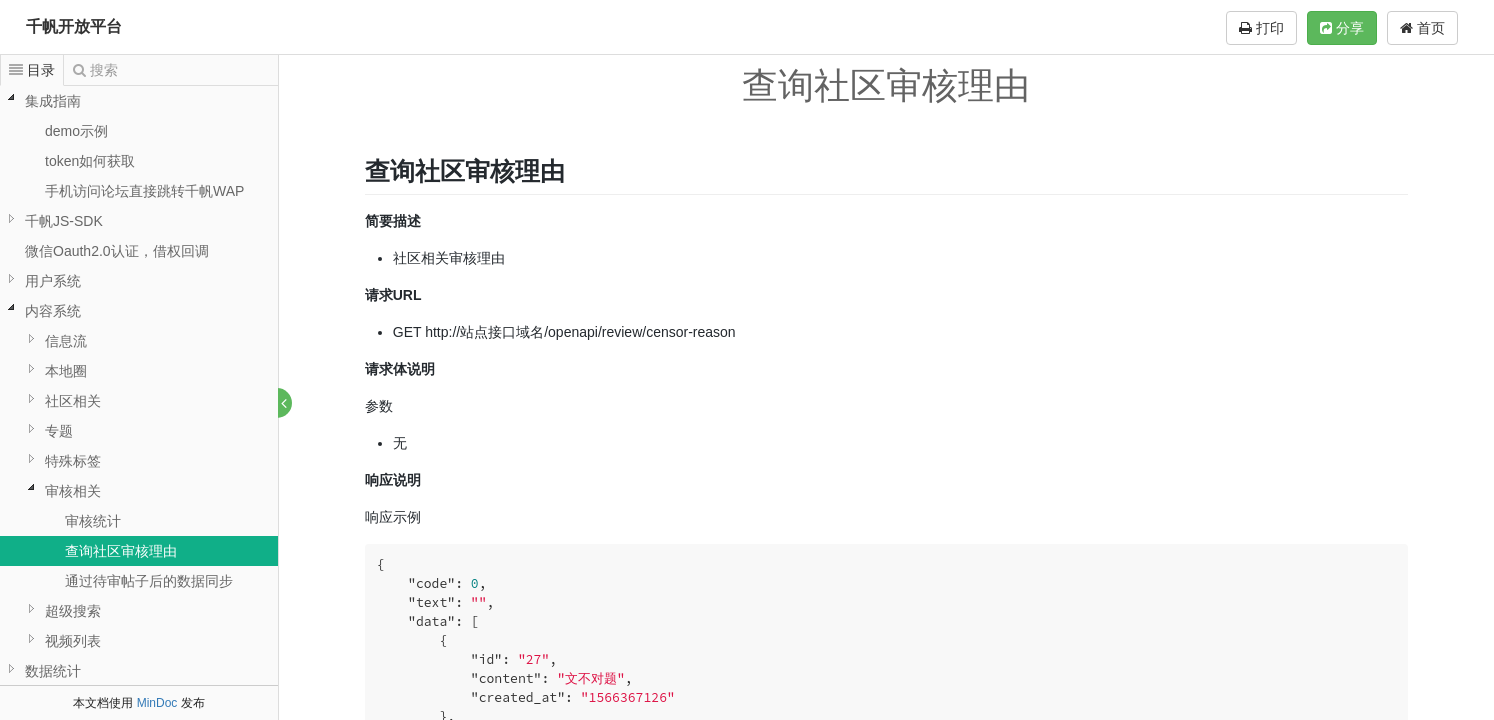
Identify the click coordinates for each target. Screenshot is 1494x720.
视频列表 (73, 641)
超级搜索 (73, 611)
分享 (1342, 28)
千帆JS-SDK (64, 221)
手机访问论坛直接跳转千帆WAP (144, 191)
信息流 (66, 341)
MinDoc (157, 703)
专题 (59, 431)
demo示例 (76, 131)
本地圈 (66, 371)
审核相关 (73, 491)
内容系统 (53, 311)
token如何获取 (90, 161)
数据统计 (53, 671)
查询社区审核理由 (121, 551)
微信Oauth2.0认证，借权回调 (117, 251)
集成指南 (53, 101)
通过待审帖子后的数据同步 (149, 581)
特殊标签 (73, 461)
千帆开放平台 (74, 26)
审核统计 (93, 521)
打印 (1261, 28)
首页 (1422, 28)
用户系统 (53, 281)
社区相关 (73, 401)
